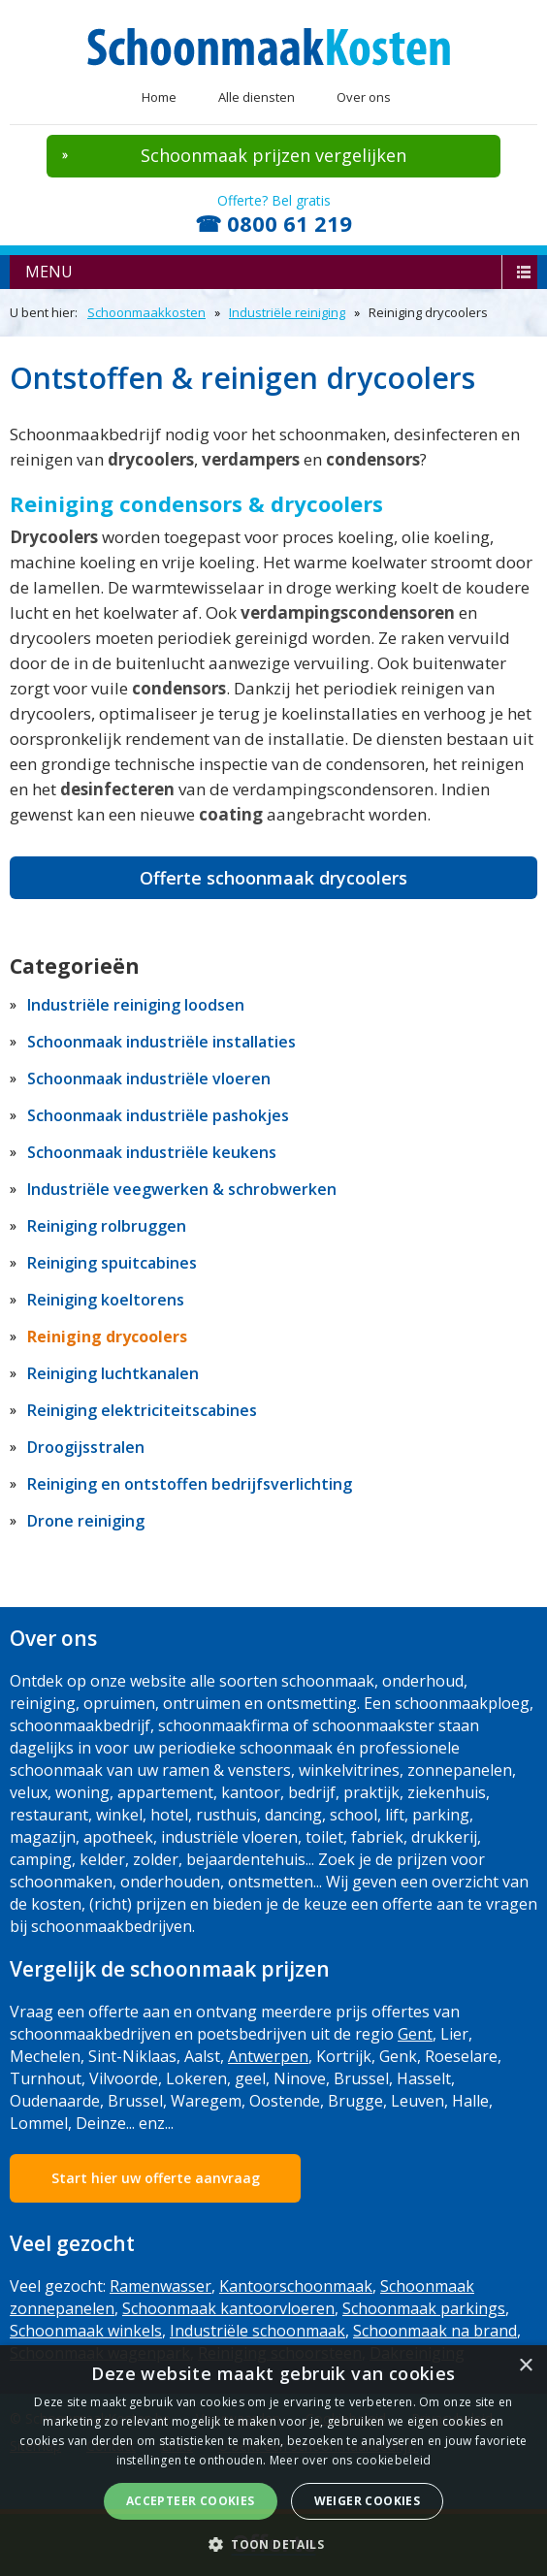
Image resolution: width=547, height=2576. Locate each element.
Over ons (364, 97)
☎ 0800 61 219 (273, 223)
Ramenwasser (160, 2286)
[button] (273, 2543)
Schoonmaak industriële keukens (151, 1152)
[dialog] (273, 2460)
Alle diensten (256, 97)
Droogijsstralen (86, 1447)
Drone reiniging (86, 1520)
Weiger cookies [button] (367, 2501)
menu (49, 271)
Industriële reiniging (287, 312)
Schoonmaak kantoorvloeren (228, 2308)
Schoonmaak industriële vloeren (149, 1078)
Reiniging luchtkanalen (113, 1373)
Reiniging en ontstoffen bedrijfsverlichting (189, 1484)
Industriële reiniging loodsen (135, 1004)
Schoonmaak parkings (423, 2308)
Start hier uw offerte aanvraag (155, 2178)
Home (159, 97)
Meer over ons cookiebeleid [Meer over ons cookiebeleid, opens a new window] (351, 2460)
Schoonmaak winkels (86, 2330)
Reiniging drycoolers (107, 1336)
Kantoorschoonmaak (295, 2286)
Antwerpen (268, 2056)
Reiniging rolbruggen (106, 1226)
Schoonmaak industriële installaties (161, 1041)
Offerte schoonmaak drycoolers (273, 877)
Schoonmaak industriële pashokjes (158, 1115)
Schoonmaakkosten (146, 312)
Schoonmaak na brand (435, 2330)
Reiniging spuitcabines (112, 1262)
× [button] (525, 2366)
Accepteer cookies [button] (190, 2501)
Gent (415, 2034)
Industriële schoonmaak (257, 2330)
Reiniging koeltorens (105, 1299)
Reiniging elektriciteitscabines (142, 1410)
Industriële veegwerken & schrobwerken (182, 1189)
